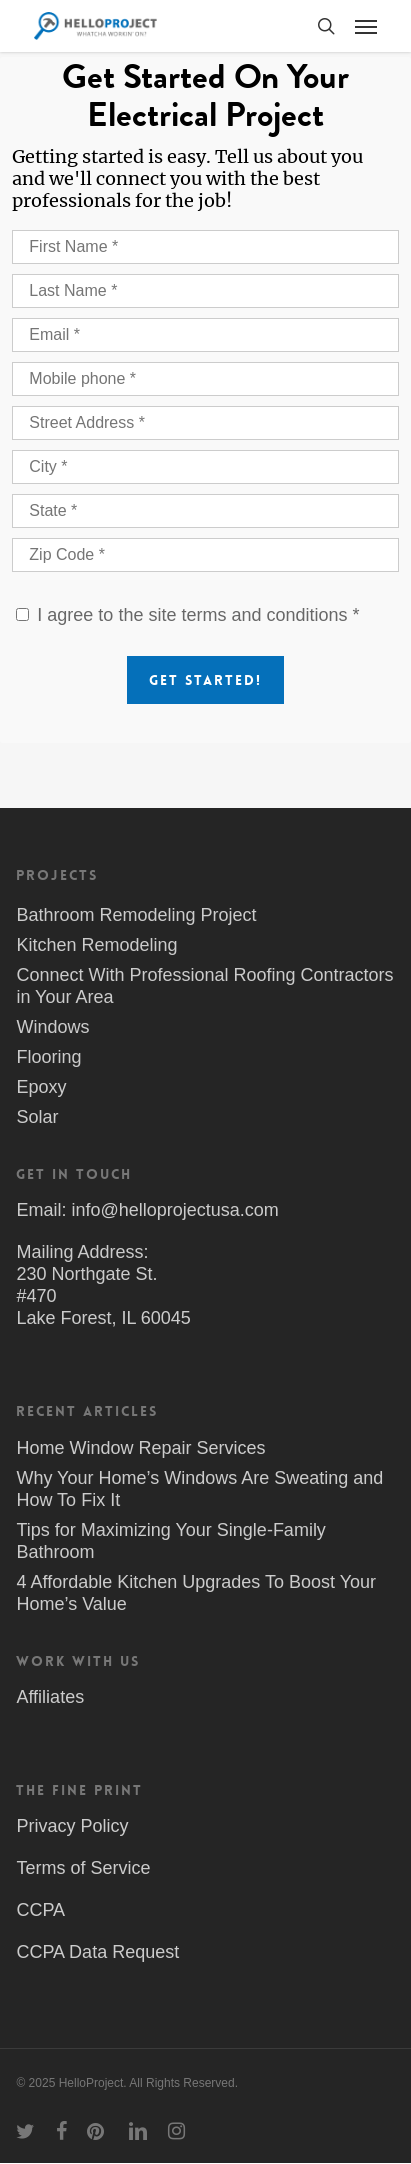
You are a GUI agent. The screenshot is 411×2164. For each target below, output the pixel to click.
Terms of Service (83, 1868)
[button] (366, 26)
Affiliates (50, 1697)
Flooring (48, 1057)
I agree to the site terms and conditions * (198, 615)
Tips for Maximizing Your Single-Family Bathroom (170, 1541)
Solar (37, 1117)
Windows (52, 1027)
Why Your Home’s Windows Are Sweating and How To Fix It (199, 1489)
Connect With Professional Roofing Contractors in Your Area (204, 986)
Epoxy (41, 1087)
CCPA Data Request (97, 1952)
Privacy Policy (72, 1826)
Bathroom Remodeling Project (136, 915)
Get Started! (205, 680)
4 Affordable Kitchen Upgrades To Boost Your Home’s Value (196, 1593)
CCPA (40, 1910)
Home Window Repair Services (140, 1448)
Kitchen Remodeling (96, 945)
